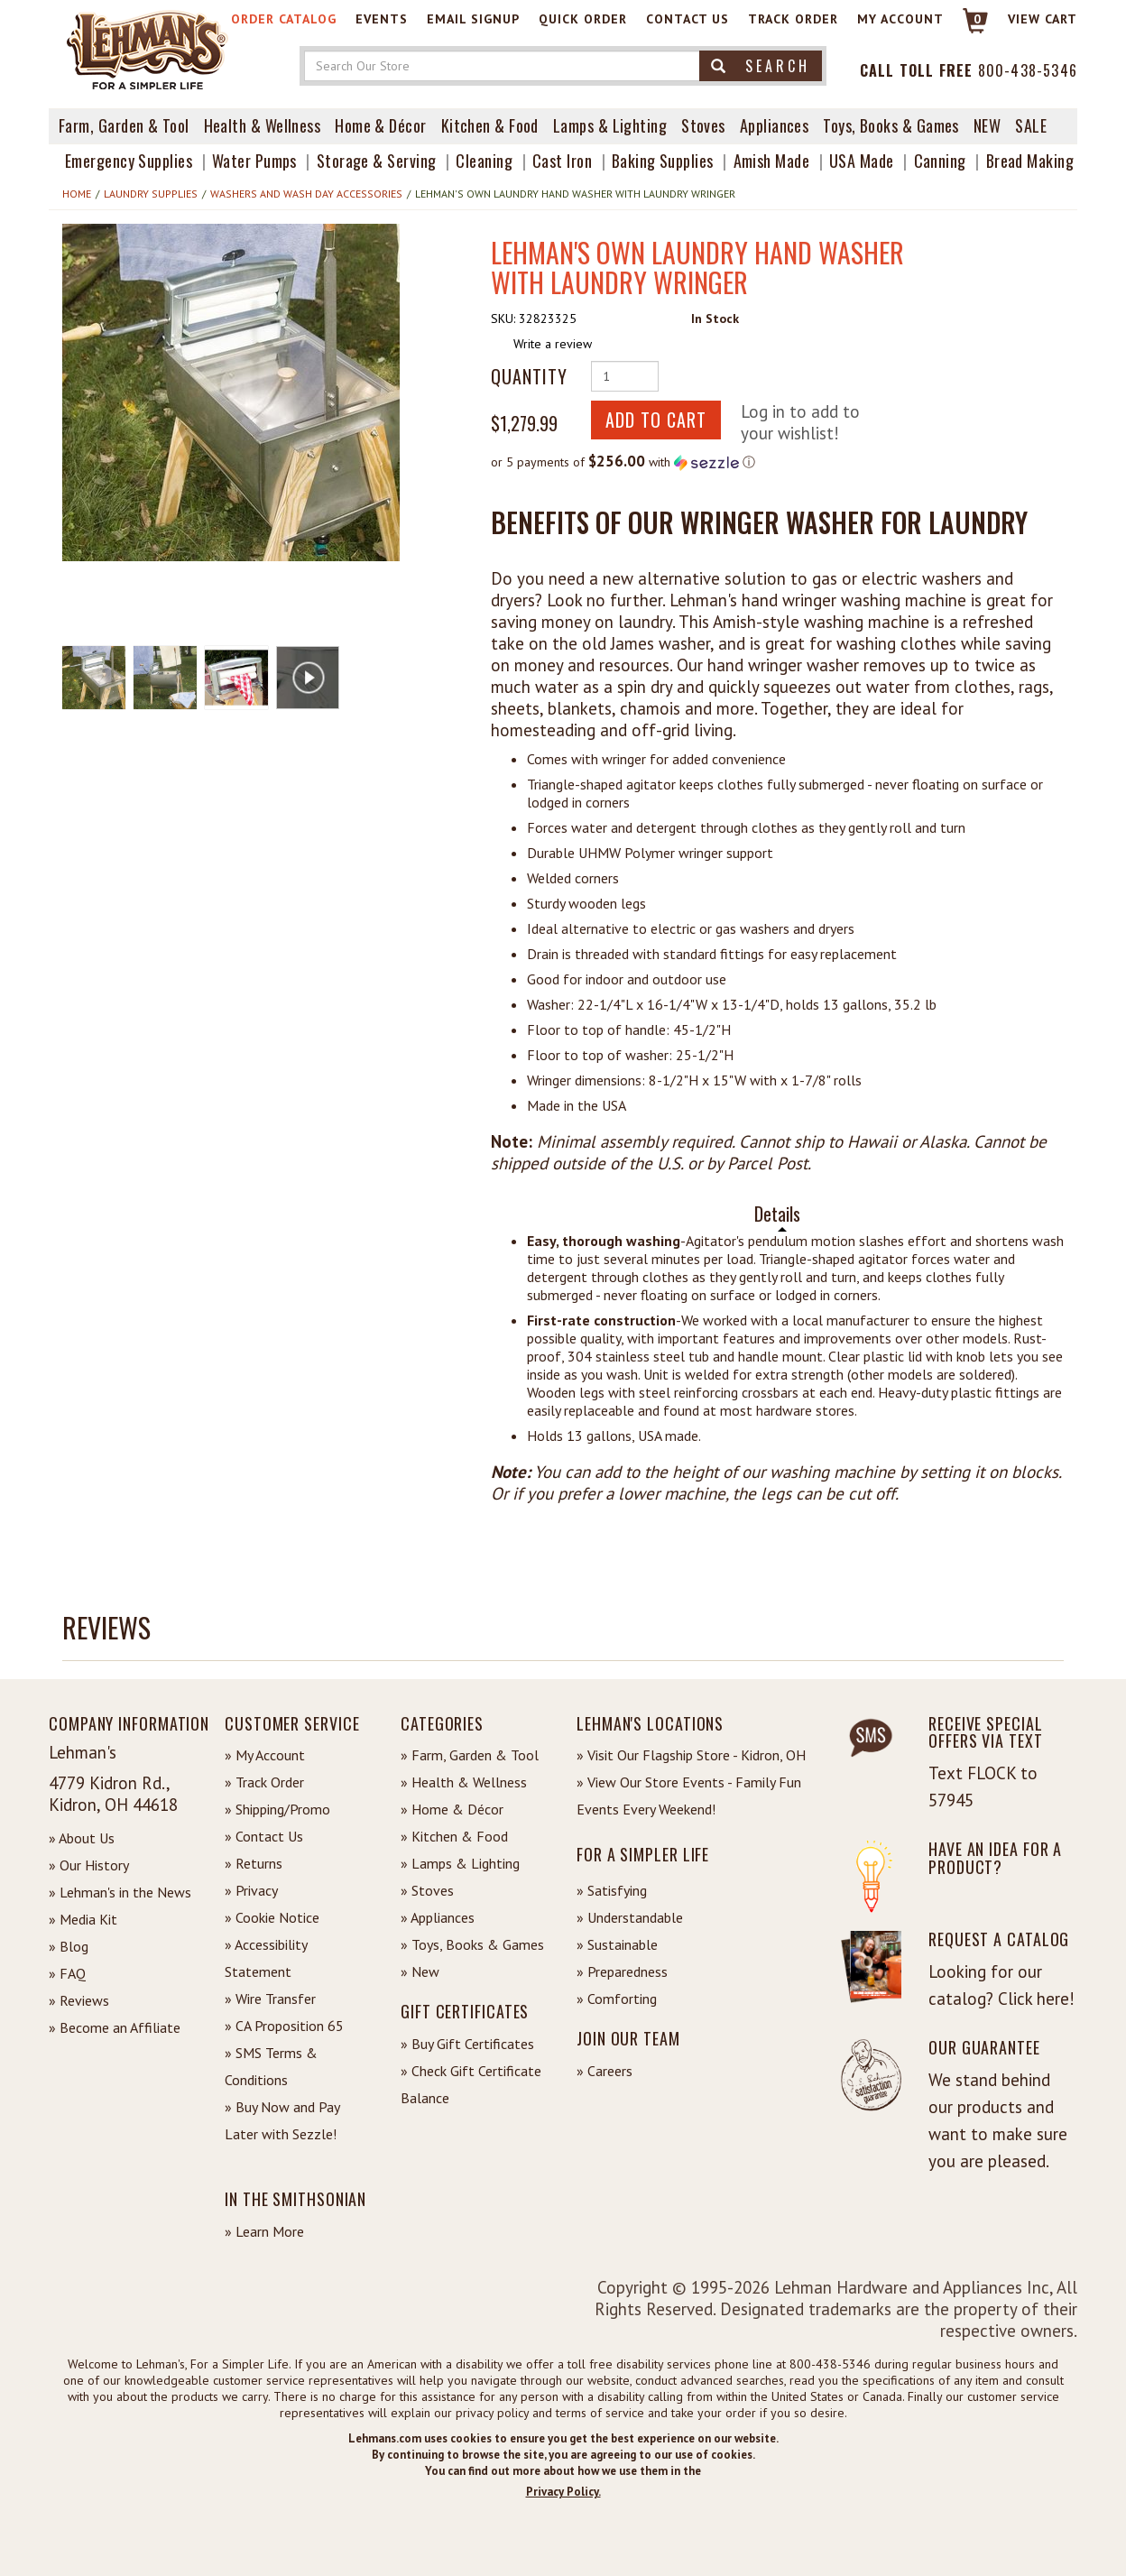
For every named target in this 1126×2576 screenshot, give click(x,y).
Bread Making (1030, 160)
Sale (1031, 125)
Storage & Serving (377, 160)
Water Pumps (254, 160)
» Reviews (79, 2000)
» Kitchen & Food (454, 1836)
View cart (1042, 19)
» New (420, 1971)
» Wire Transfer (270, 1999)
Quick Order (583, 19)
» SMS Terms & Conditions (271, 2066)
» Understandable (630, 1917)
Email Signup (473, 19)
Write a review (552, 344)
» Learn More (264, 2231)
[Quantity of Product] (625, 376)
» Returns (253, 1863)
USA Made (861, 160)
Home (76, 193)
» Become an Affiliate (114, 2027)
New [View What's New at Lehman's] (987, 125)
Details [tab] (777, 1214)
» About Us (82, 1838)
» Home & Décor (452, 1809)
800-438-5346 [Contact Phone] (1027, 70)
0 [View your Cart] (978, 19)
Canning (940, 160)
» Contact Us (264, 1836)
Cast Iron (562, 160)
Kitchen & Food (490, 125)
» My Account (265, 1755)
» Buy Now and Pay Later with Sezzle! (282, 2120)
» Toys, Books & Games (472, 1944)
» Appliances (438, 1917)
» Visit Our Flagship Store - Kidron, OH (691, 1755)
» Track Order (264, 1782)
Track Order (793, 19)
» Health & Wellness (464, 1782)
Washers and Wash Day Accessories (306, 193)
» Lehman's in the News (120, 1892)
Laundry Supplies (151, 193)
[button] (231, 392)
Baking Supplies (663, 160)
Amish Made (772, 160)
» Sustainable (617, 1944)
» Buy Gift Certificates (467, 2044)
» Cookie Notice (272, 1917)
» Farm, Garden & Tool (470, 1755)
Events (381, 19)
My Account (900, 19)
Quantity (529, 376)
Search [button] (760, 66)
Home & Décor (380, 125)
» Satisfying (612, 1890)
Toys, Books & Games (891, 125)
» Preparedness (622, 1971)
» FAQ (67, 1973)
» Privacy (251, 1890)
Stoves (703, 125)
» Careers (604, 2071)
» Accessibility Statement (266, 1957)
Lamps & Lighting (610, 125)
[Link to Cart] (967, 28)
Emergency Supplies (128, 160)
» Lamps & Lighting (460, 1863)
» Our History (89, 1865)
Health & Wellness (262, 125)
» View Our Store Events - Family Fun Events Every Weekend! (689, 1795)
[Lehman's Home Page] (148, 49)
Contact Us (687, 19)
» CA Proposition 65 (284, 2026)
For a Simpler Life (643, 1854)
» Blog (68, 1946)
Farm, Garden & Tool (124, 125)
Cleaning (484, 160)
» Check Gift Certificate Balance (471, 2084)
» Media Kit (83, 1919)
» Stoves (427, 1890)
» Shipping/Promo (277, 1809)
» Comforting (617, 1999)
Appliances (774, 125)
